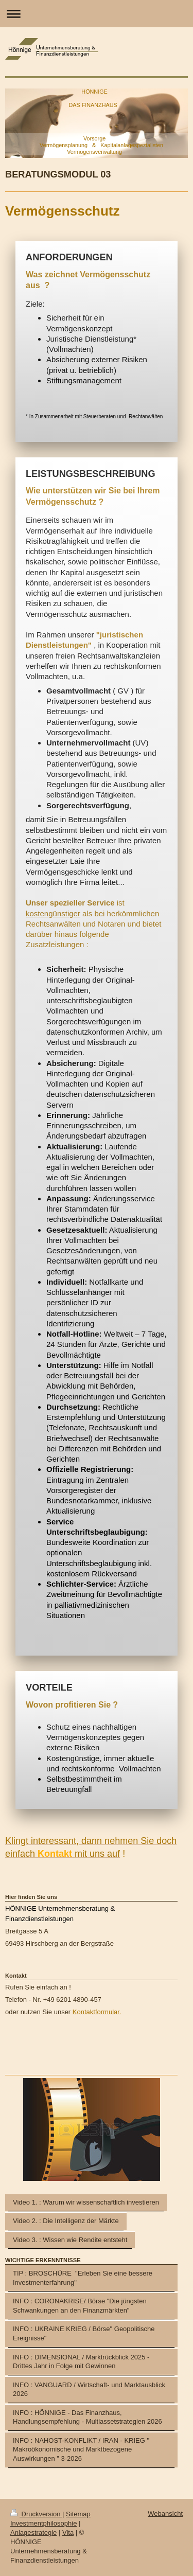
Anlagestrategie (33, 2532)
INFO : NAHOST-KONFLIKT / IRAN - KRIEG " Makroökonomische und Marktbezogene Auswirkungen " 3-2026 (81, 2449)
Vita (68, 2532)
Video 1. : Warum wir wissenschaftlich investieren (86, 2202)
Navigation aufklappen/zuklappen (96, 14)
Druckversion (36, 2514)
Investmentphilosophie (43, 2523)
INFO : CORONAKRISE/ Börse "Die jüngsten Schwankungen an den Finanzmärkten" (80, 2305)
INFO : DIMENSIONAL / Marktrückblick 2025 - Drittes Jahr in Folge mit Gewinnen (81, 2361)
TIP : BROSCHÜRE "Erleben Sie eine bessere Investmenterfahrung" (82, 2277)
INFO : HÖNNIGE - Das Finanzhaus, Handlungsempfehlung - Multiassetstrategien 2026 (87, 2417)
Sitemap (78, 2514)
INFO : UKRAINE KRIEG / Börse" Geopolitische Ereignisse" (84, 2333)
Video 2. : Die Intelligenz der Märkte (66, 2221)
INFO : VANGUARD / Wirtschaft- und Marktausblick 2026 (89, 2389)
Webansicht (165, 2513)
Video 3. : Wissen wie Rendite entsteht (70, 2240)
